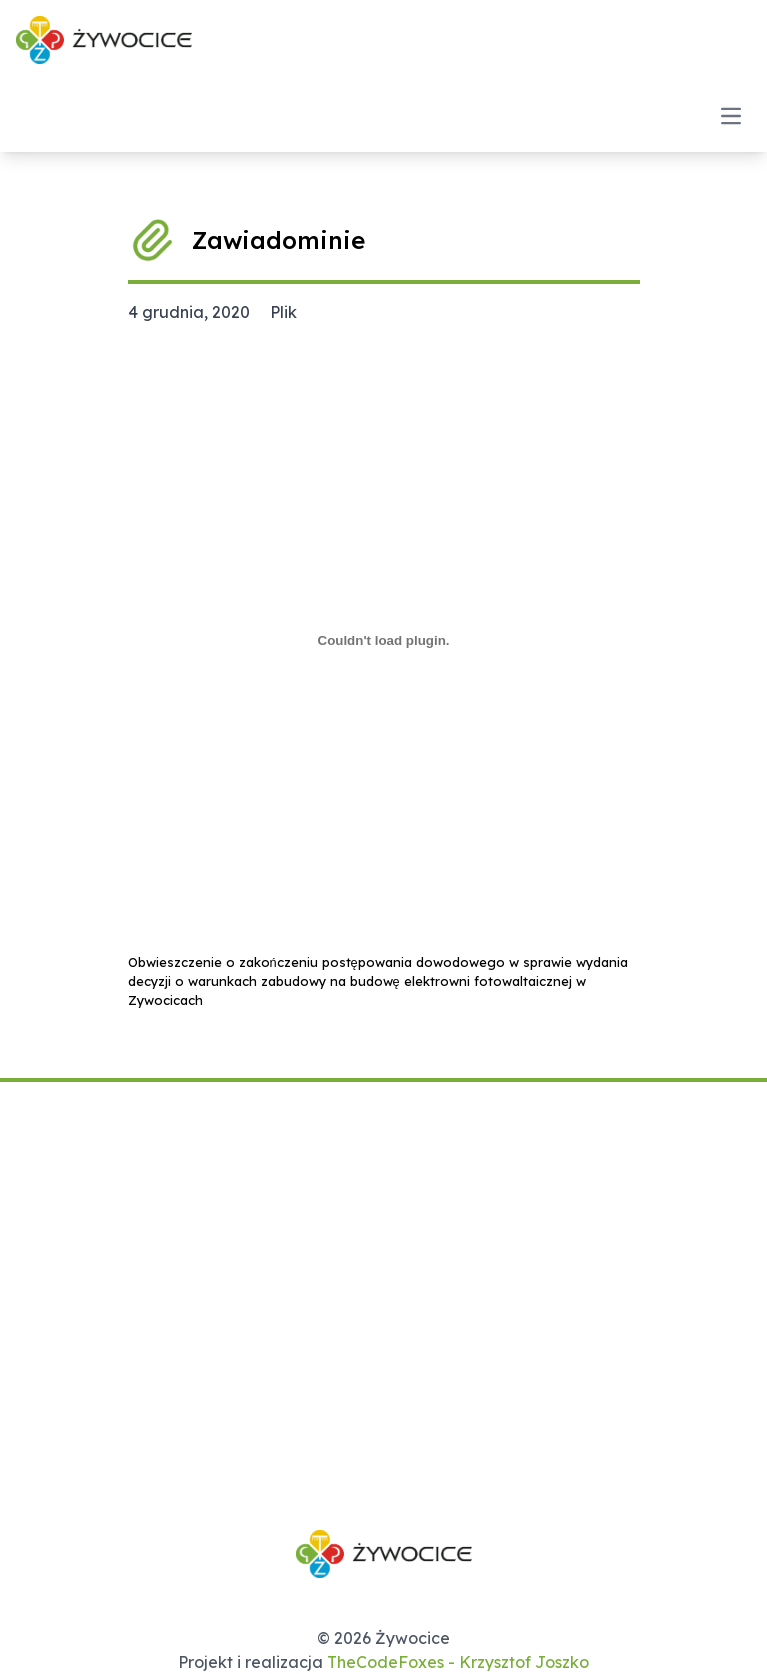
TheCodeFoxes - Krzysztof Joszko (458, 1662)
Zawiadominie (278, 240)
